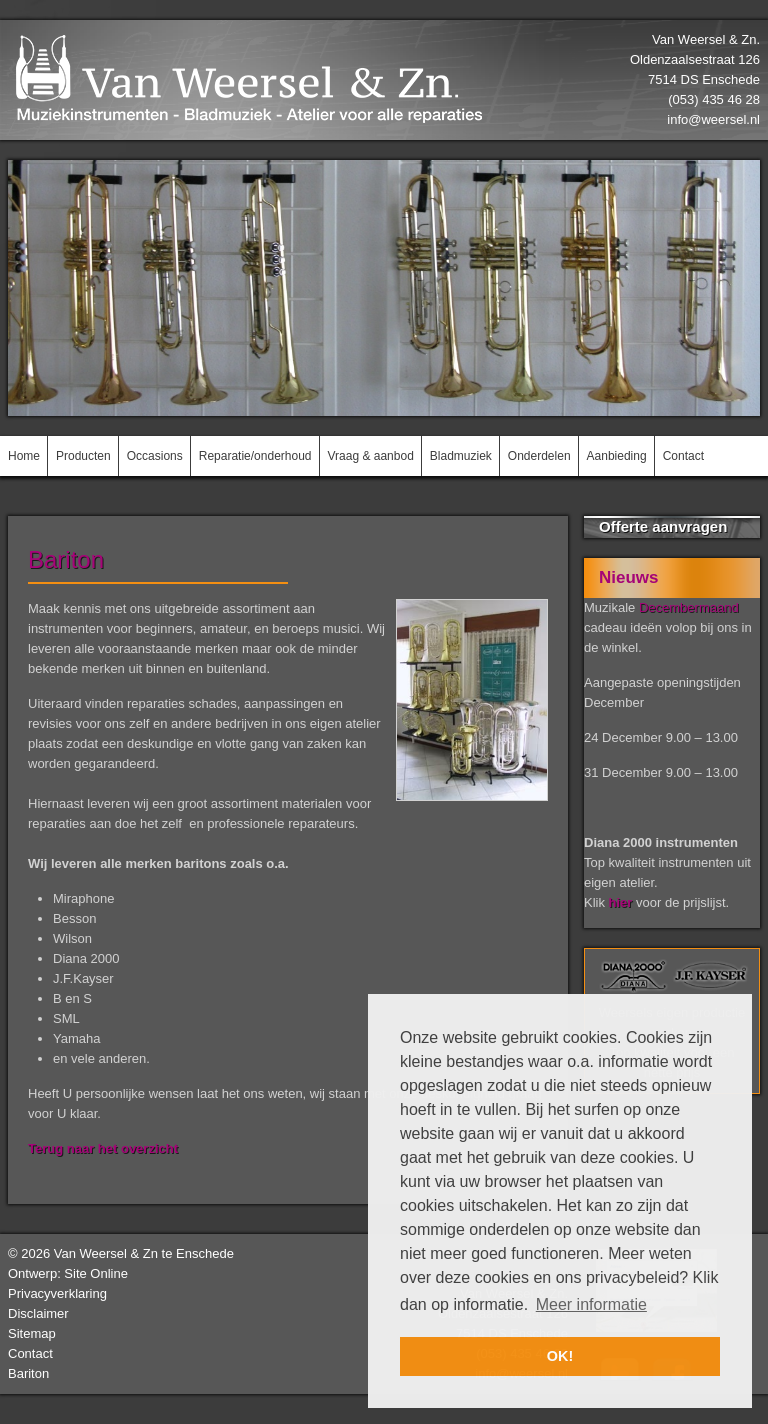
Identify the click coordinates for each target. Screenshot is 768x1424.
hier (621, 902)
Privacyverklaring (57, 1293)
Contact (30, 1353)
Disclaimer (38, 1313)
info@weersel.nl (713, 119)
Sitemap (32, 1333)
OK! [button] (560, 1356)
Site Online (96, 1273)
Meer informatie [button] (591, 1304)
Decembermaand (689, 607)
